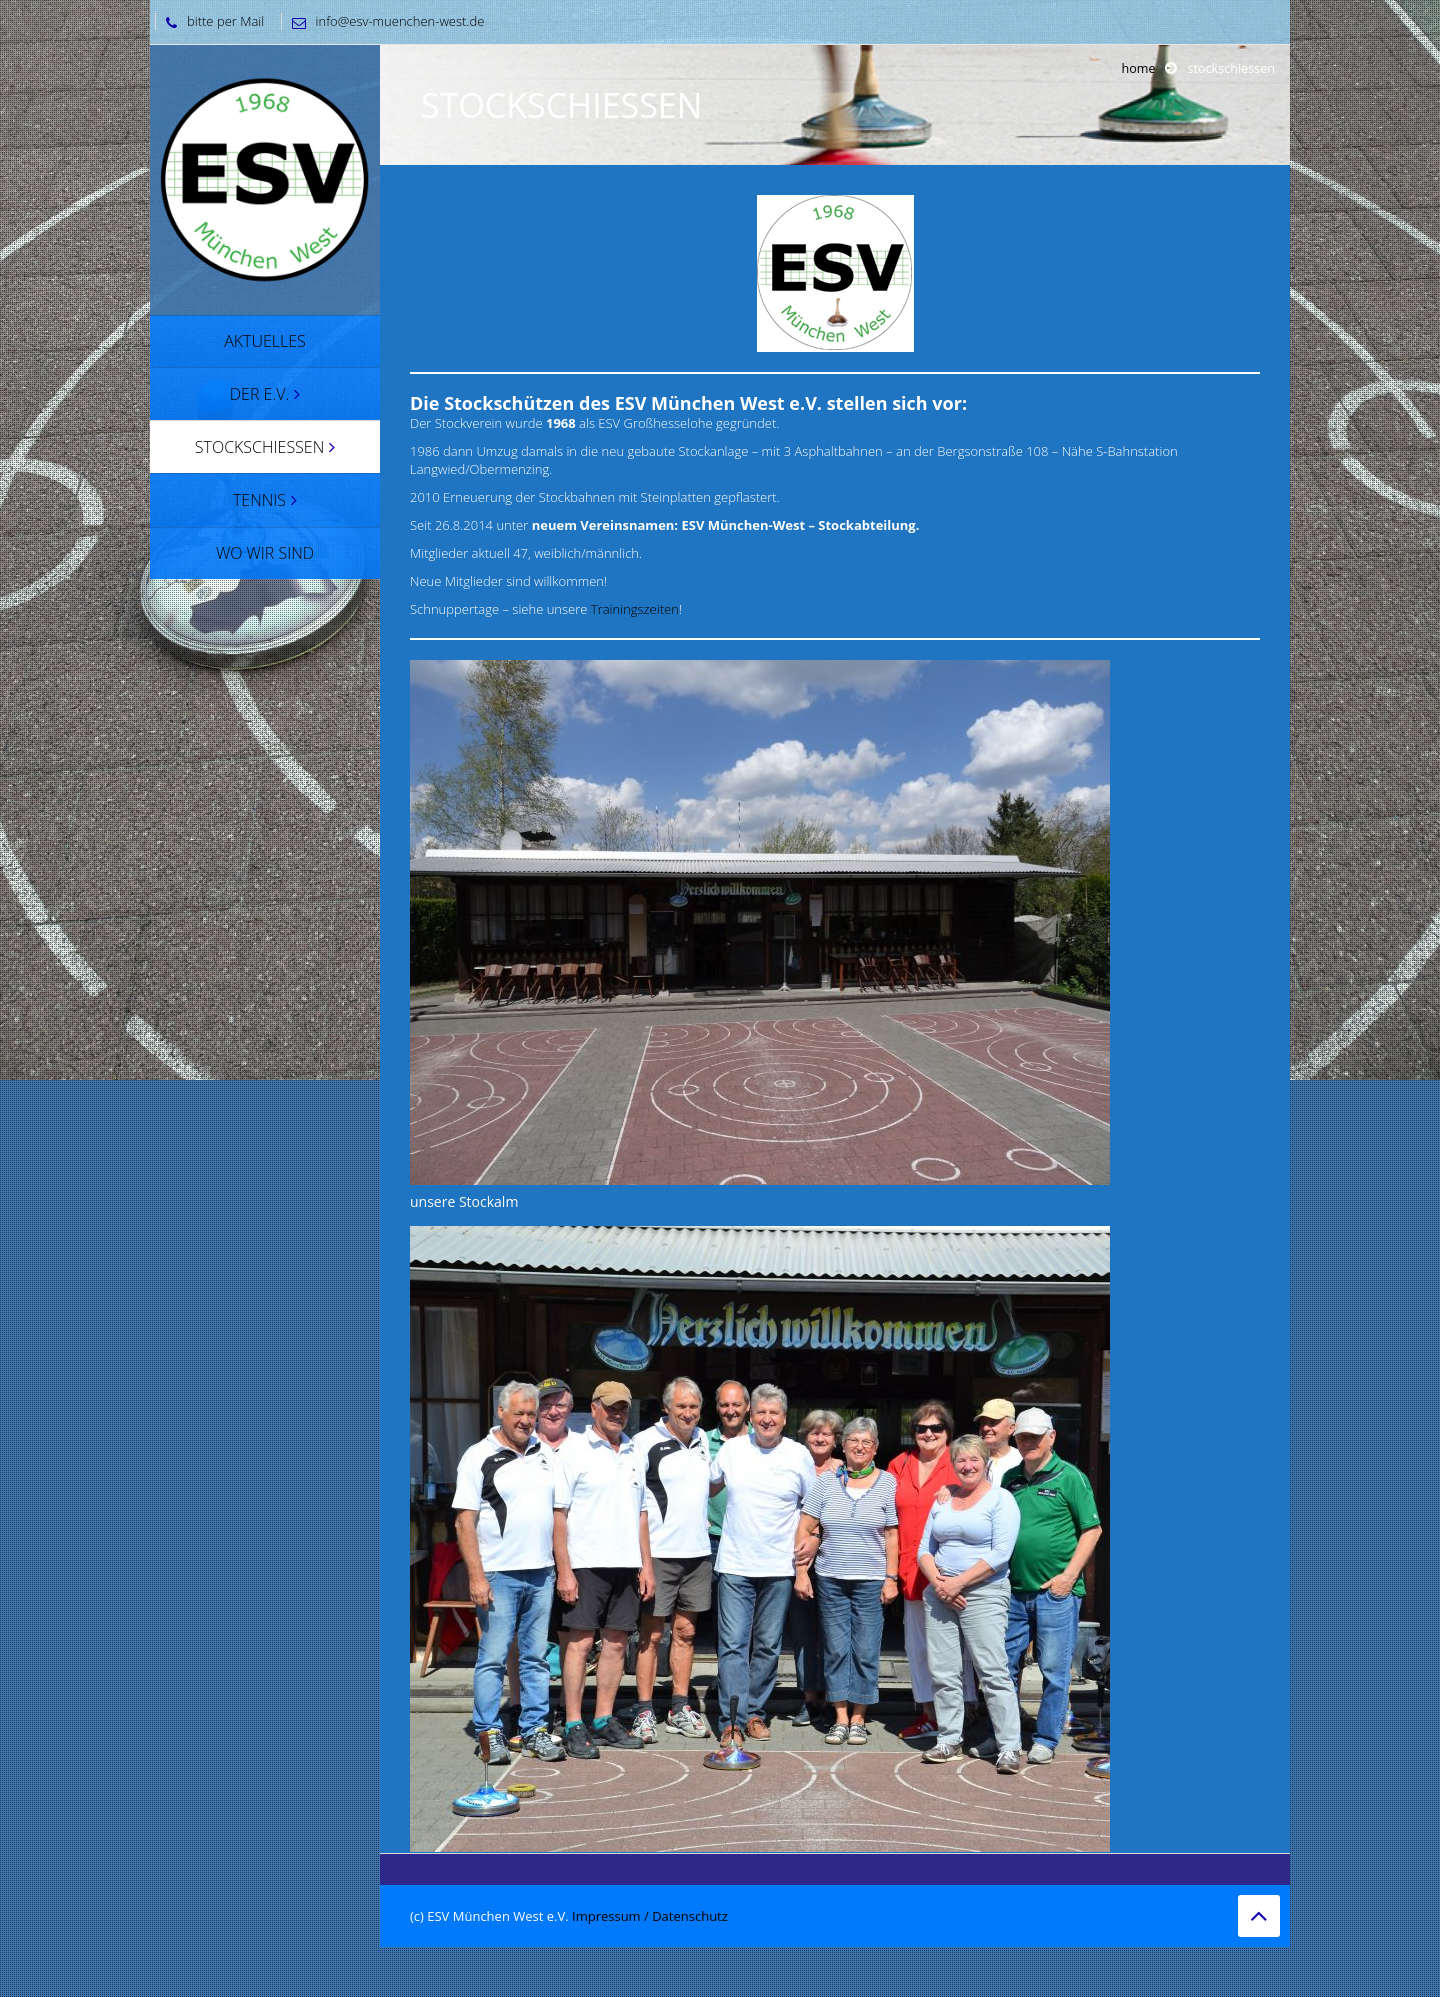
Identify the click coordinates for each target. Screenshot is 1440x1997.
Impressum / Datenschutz (650, 1916)
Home (1138, 68)
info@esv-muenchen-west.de (383, 21)
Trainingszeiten (635, 609)
